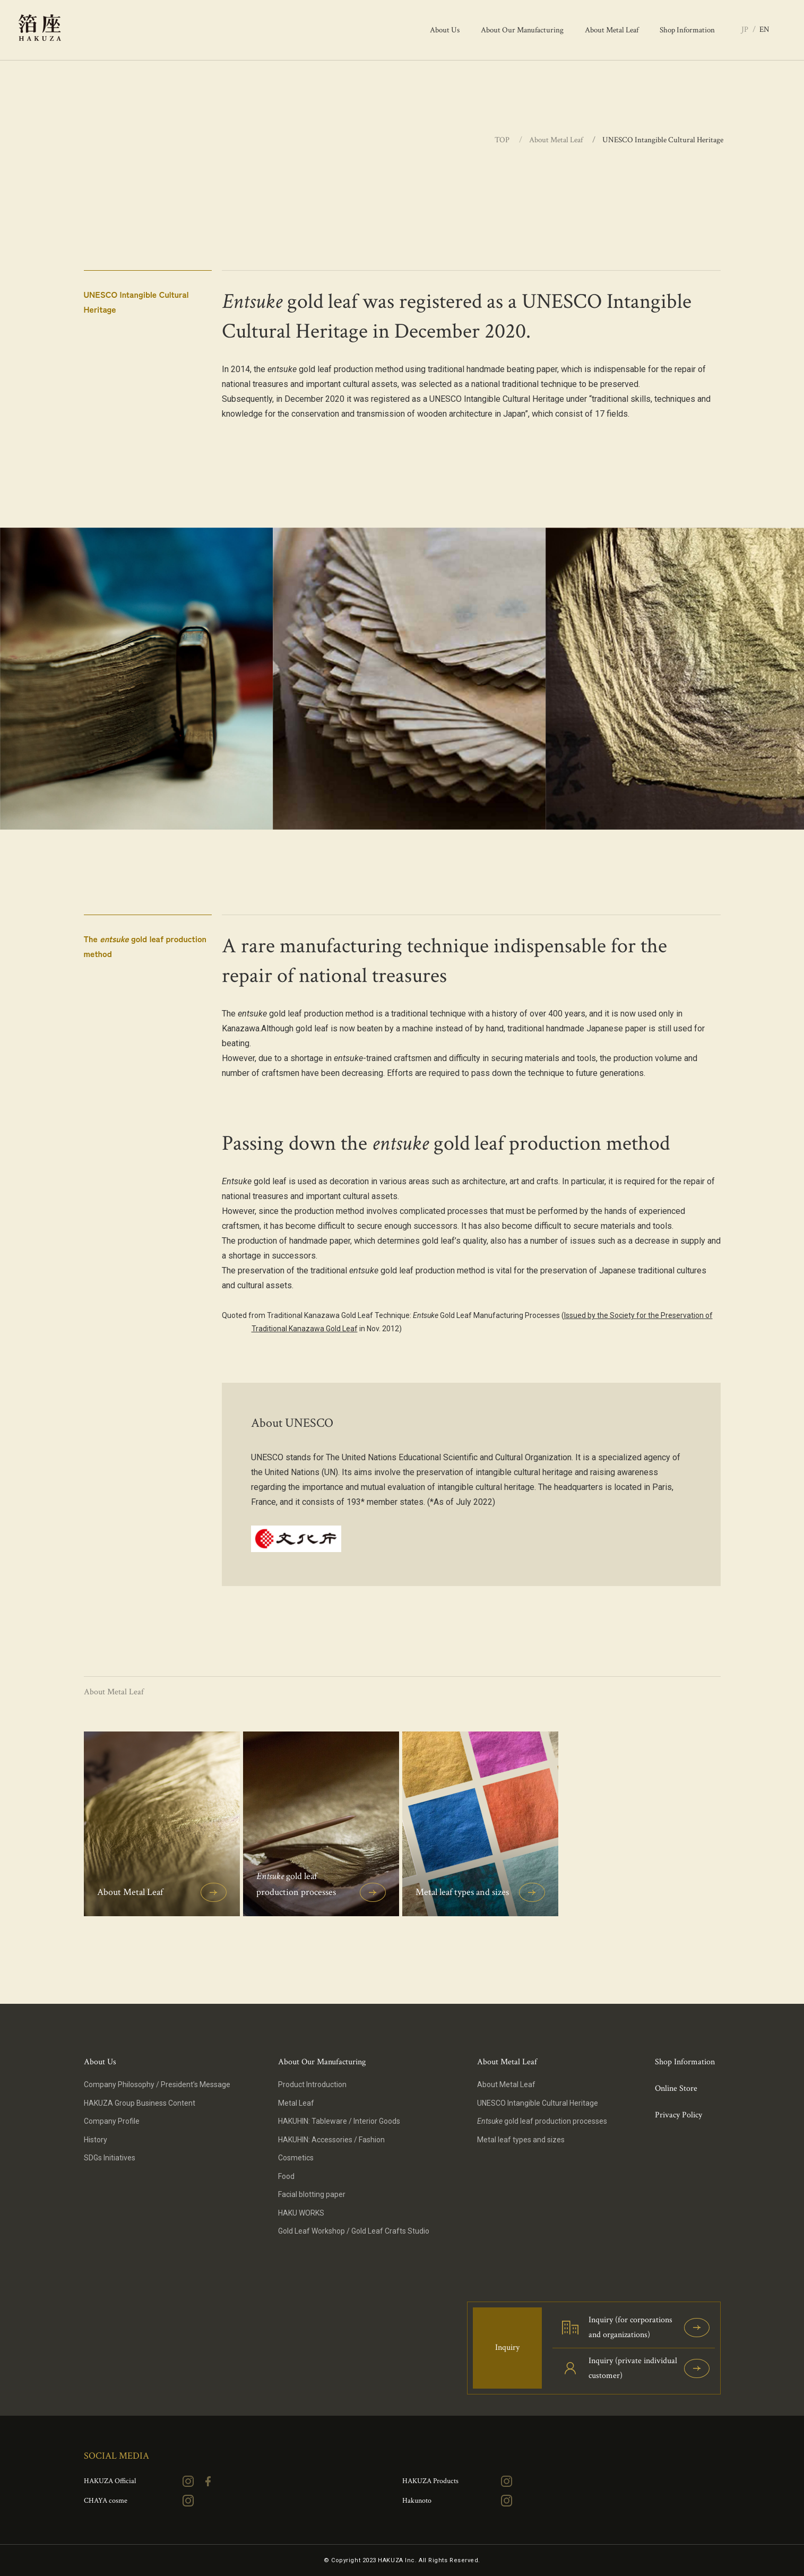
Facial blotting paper (311, 2194)
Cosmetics (296, 2157)
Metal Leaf (296, 2103)
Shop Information (685, 2061)
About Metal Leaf (556, 140)
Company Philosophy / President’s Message (157, 2084)
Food (286, 2176)
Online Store (676, 2088)
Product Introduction (312, 2084)
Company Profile (112, 2121)
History (95, 2139)
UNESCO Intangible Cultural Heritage (537, 2103)
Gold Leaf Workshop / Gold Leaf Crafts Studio (353, 2231)
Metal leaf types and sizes (521, 2139)
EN (764, 29)
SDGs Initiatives (109, 2157)
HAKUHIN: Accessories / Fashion (331, 2139)
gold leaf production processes (542, 2121)
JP (744, 29)
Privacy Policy (678, 2115)
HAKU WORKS (301, 2213)
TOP (503, 140)
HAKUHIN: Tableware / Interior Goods (339, 2121)
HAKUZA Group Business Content (139, 2103)
